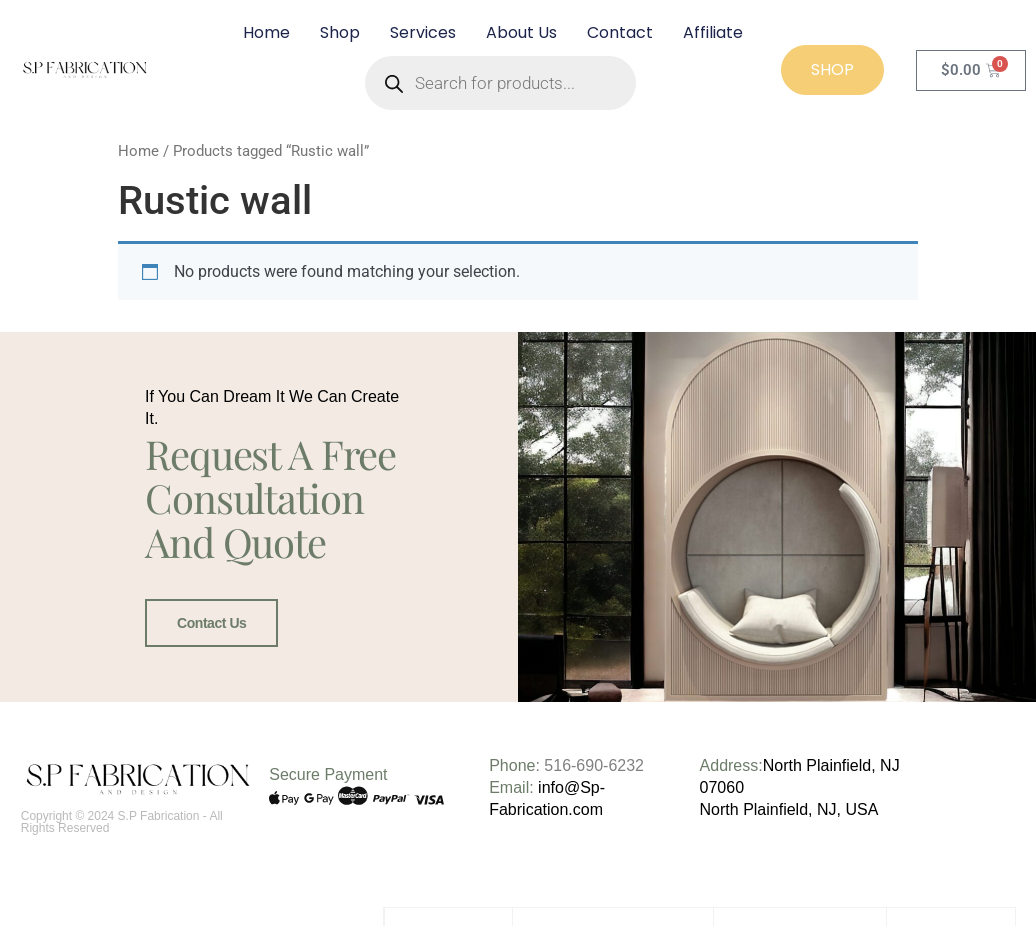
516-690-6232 (594, 764)
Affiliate (713, 32)
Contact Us (211, 623)
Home (266, 32)
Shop (340, 32)
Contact (620, 32)
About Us (521, 32)
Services (423, 32)
